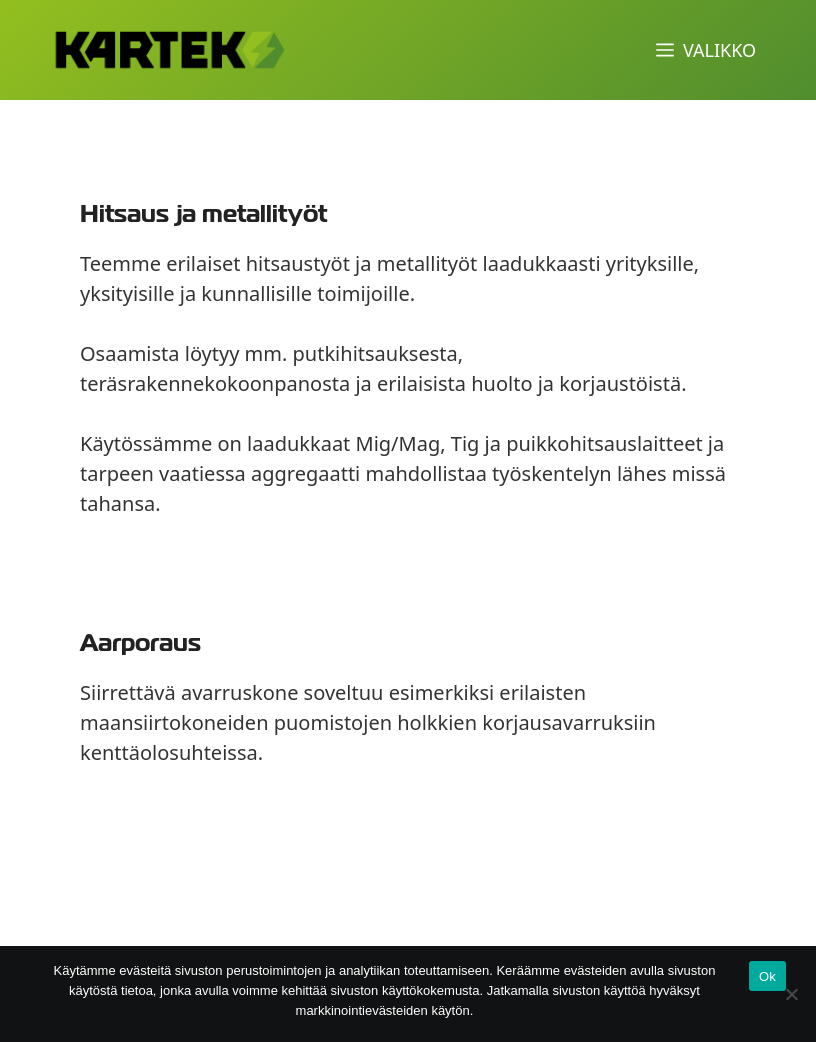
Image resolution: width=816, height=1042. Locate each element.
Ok (767, 976)
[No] (791, 994)
